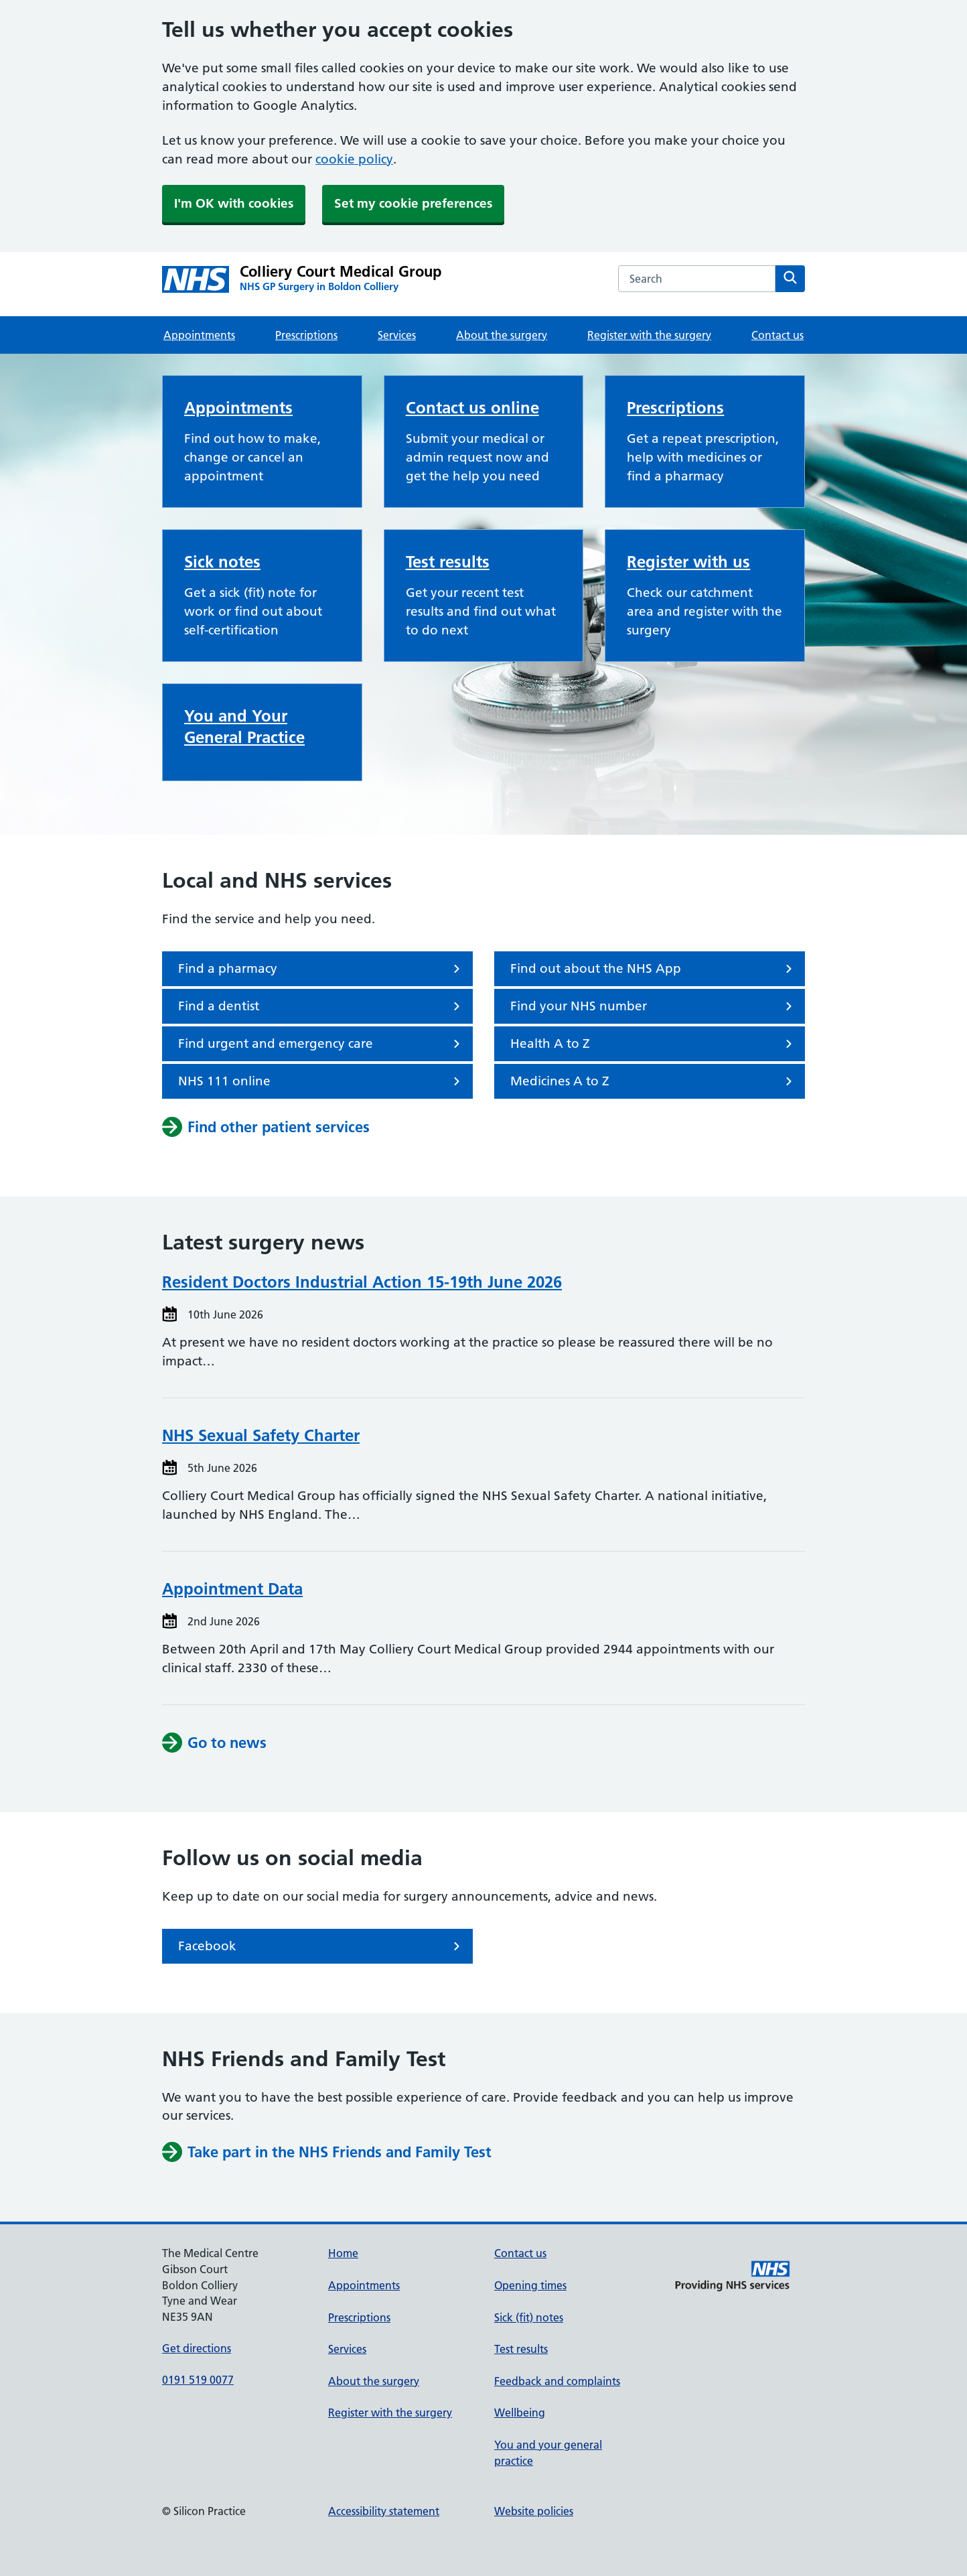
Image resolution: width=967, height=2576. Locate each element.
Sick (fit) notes (528, 2317)
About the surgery (501, 335)
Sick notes (222, 561)
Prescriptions (306, 335)
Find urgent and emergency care (321, 1044)
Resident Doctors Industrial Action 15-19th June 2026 (362, 1282)
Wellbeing (519, 2412)
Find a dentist (321, 1006)
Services (397, 335)
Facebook (321, 1946)
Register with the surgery (649, 335)
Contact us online (472, 407)
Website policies (533, 2511)
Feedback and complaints (557, 2381)
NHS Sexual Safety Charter (261, 1435)
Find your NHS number (653, 1006)
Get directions (196, 2348)
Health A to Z (653, 1044)
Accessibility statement (383, 2511)
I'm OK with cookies (233, 203)
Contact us (777, 335)
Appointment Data (232, 1589)
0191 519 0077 (198, 2379)
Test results (448, 561)
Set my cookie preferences (413, 203)
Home (343, 2253)
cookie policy (354, 159)
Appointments (199, 335)
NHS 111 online (321, 1081)
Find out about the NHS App (653, 969)
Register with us (688, 561)
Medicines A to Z (653, 1081)
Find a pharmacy (321, 969)
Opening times (530, 2285)
